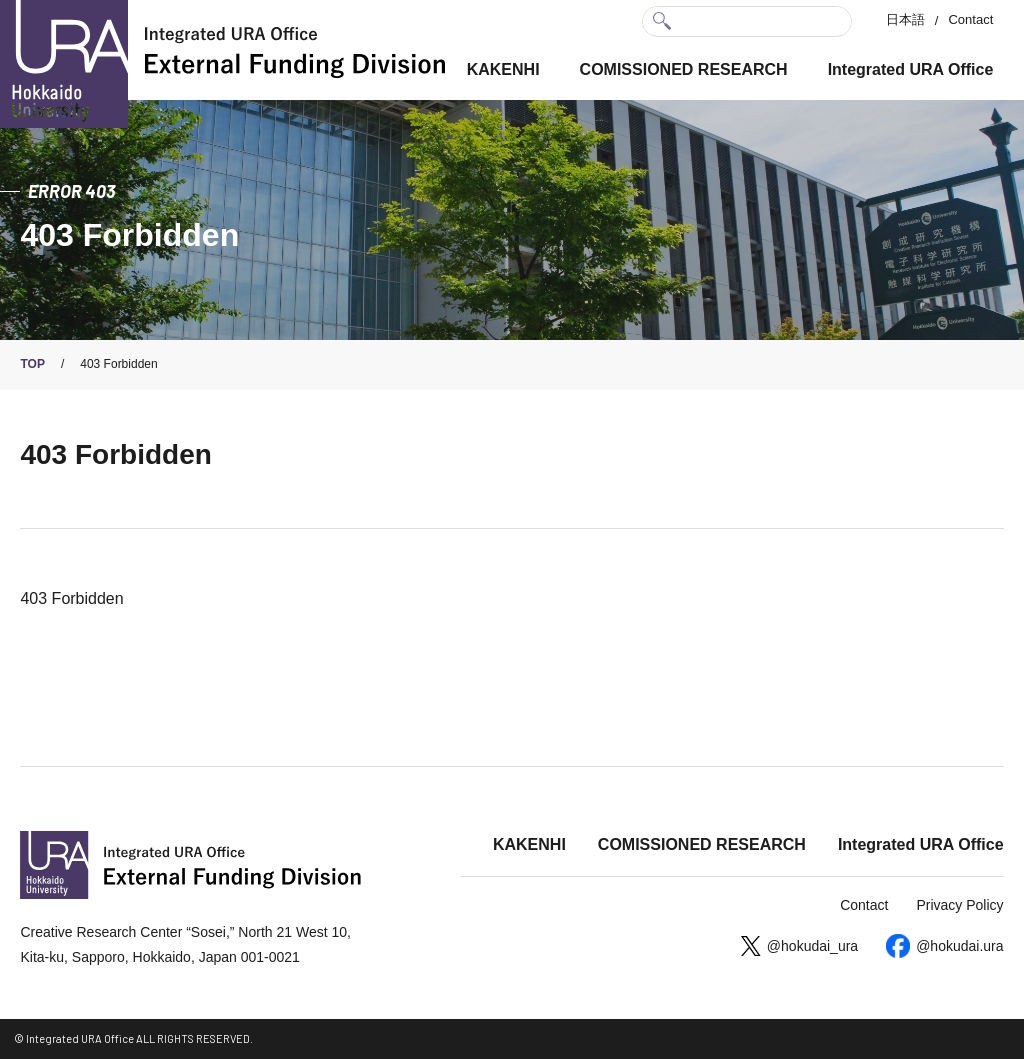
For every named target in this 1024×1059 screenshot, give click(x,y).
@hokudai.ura (959, 946)
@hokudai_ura (812, 946)
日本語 (905, 19)
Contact (970, 19)
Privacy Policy (959, 905)
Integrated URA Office (911, 69)
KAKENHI (503, 69)
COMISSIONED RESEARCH (684, 69)
